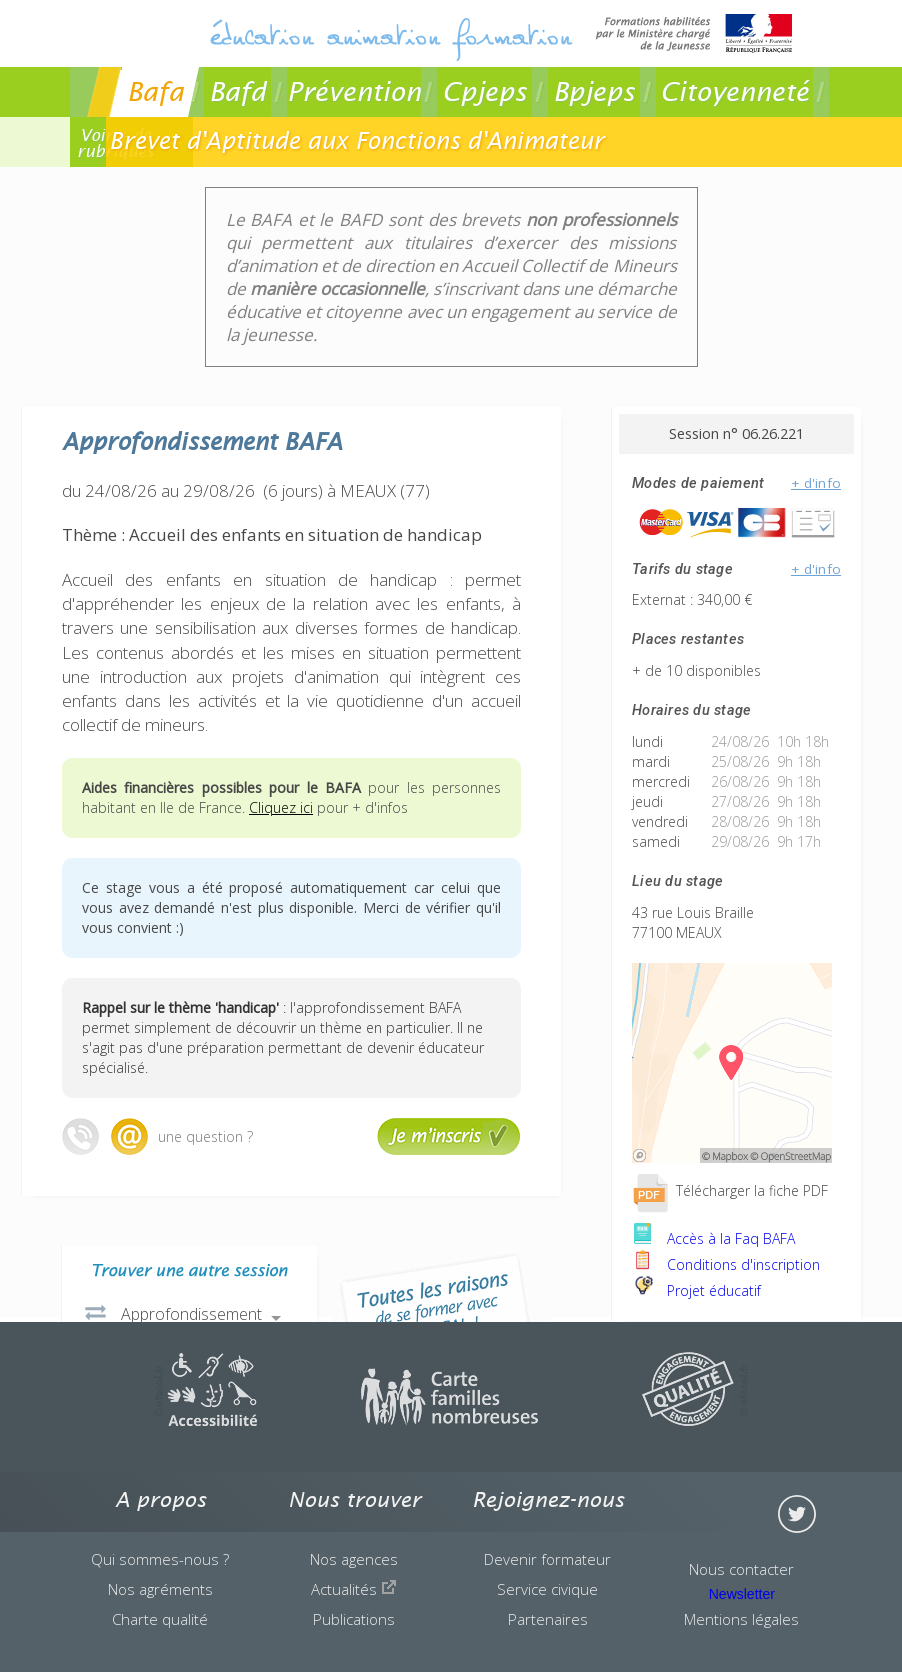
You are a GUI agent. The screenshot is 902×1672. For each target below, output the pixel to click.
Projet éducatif (696, 1290)
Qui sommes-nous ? (160, 1559)
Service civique (547, 1589)
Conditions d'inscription (726, 1264)
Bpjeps (594, 91)
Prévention (354, 91)
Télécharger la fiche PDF (730, 1190)
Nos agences (354, 1559)
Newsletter (742, 1594)
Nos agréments (160, 1589)
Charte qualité (160, 1619)
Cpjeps (484, 91)
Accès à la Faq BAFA (713, 1238)
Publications (354, 1619)
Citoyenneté (734, 91)
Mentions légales (741, 1619)
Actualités (354, 1589)
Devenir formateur (547, 1559)
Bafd (237, 91)
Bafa (155, 91)
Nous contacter (741, 1569)
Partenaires (548, 1619)
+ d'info (816, 483)
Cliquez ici (281, 807)
